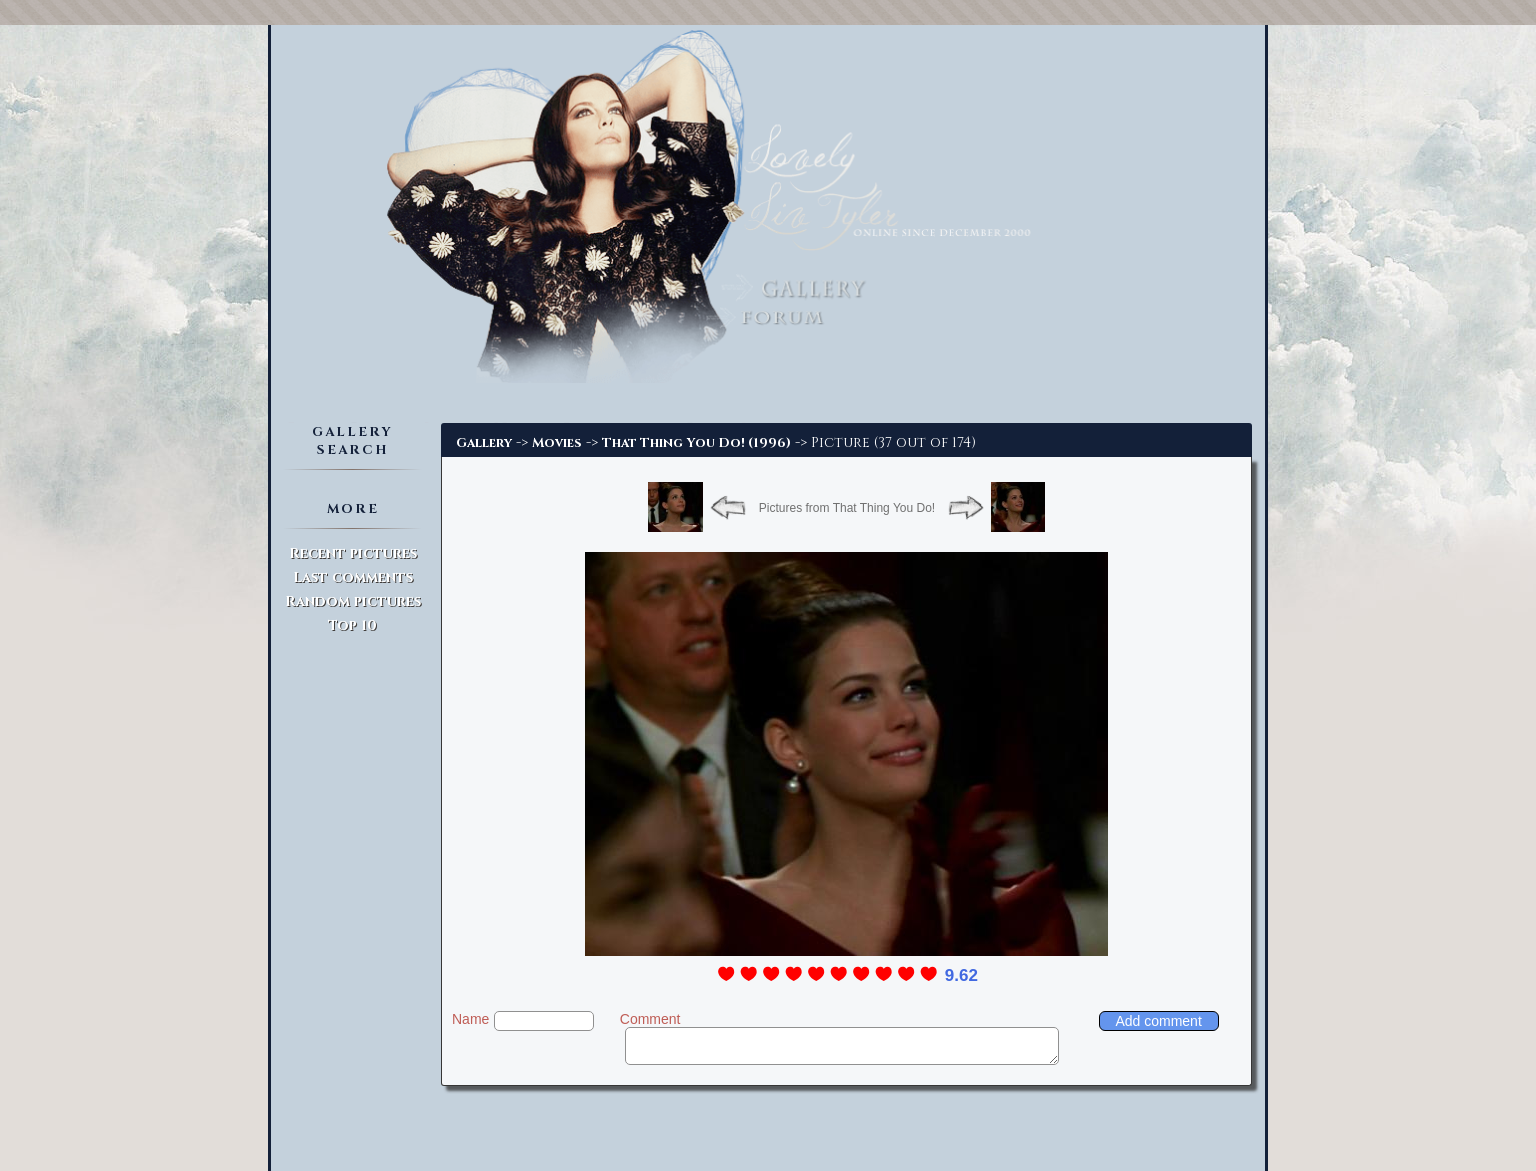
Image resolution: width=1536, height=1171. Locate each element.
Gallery (484, 443)
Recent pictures (353, 553)
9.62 (961, 975)
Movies (557, 443)
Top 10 (352, 625)
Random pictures (353, 601)
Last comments (353, 577)
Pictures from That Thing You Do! (847, 508)
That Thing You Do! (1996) (696, 443)
